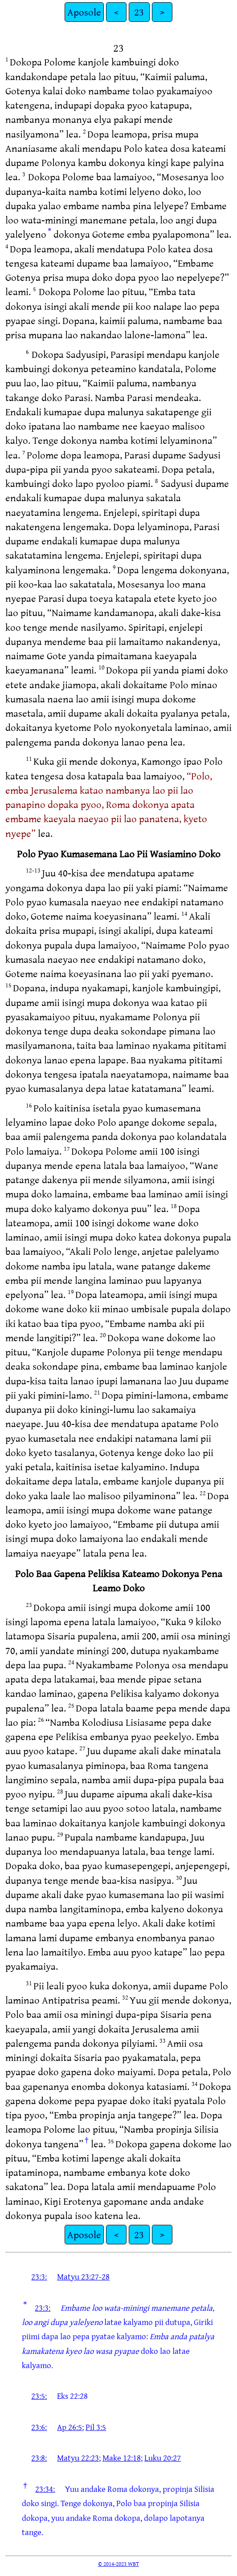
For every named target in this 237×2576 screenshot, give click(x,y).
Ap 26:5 (69, 2427)
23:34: (45, 2489)
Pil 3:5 (96, 2427)
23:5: (39, 2395)
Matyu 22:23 (78, 2457)
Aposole (84, 11)
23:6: (39, 2427)
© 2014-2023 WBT (118, 2563)
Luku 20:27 (162, 2457)
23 (139, 11)
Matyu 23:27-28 (83, 2276)
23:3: (39, 2276)
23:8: (39, 2457)
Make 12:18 (121, 2457)
